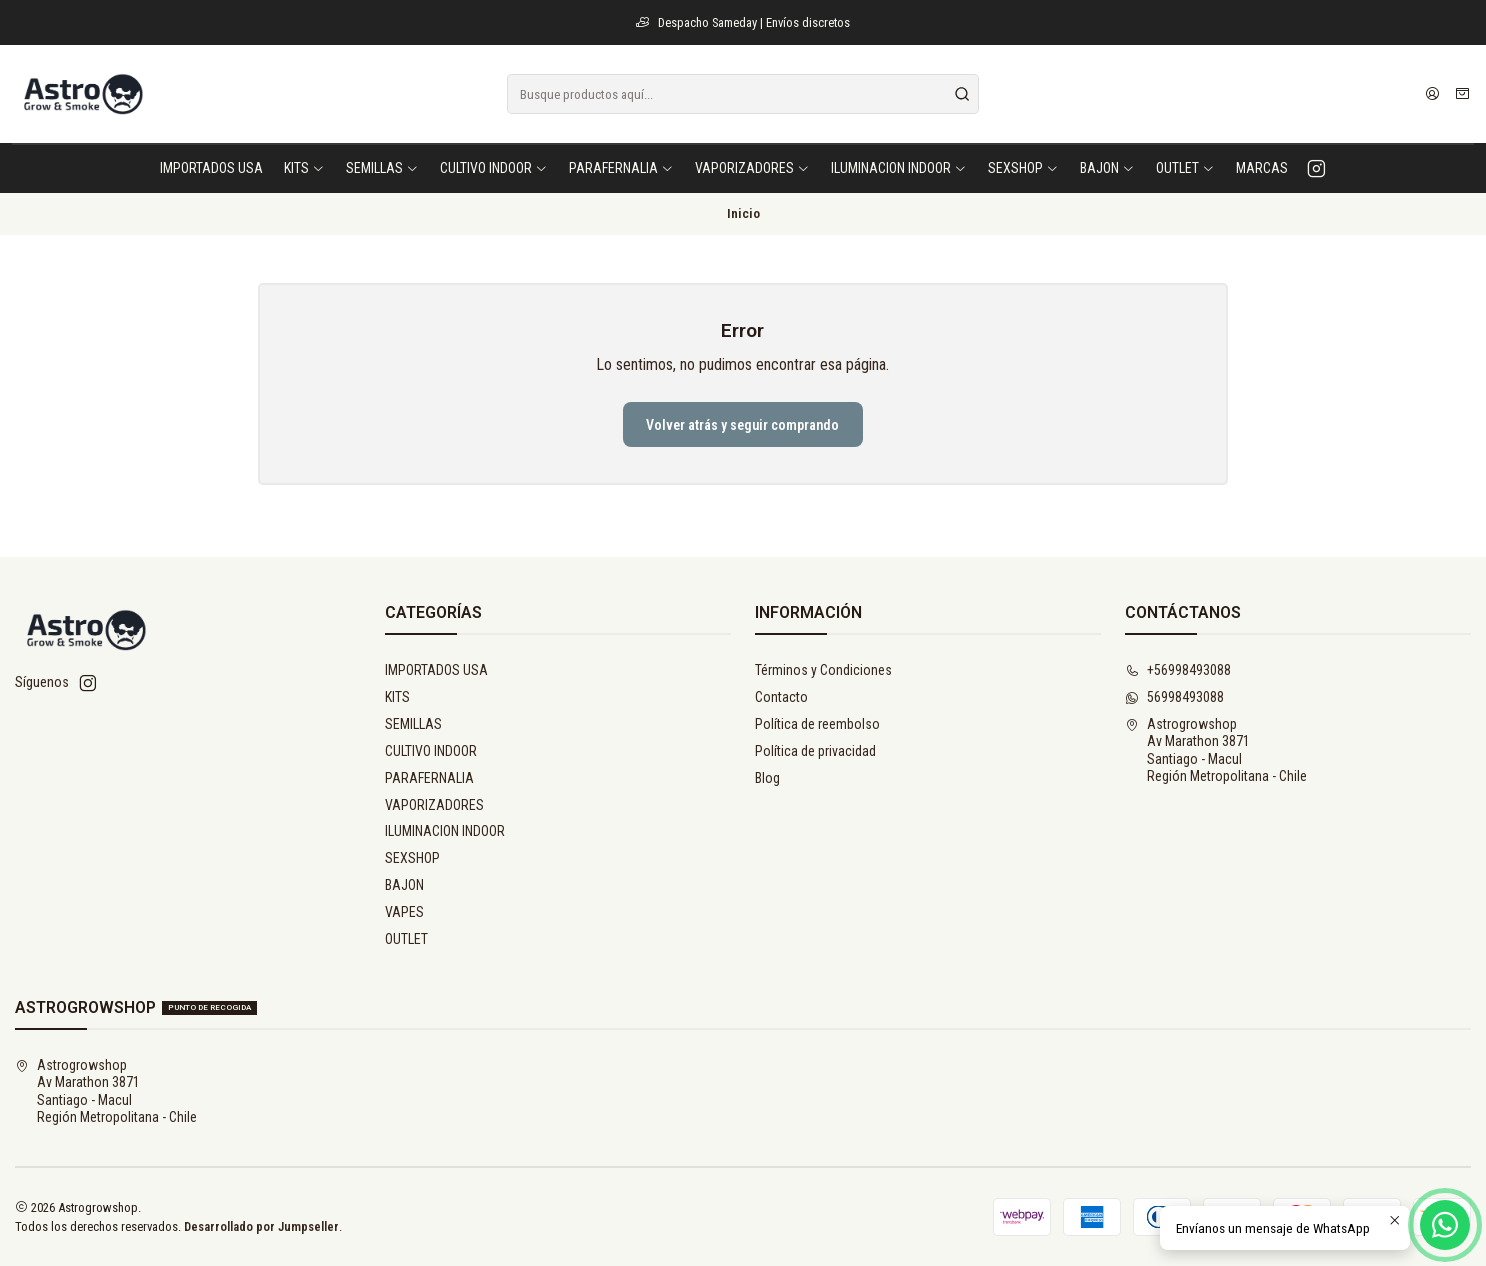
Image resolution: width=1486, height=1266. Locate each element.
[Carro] (1462, 94)
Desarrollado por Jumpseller (261, 1226)
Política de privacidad (815, 751)
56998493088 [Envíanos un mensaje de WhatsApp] (1174, 697)
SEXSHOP (412, 858)
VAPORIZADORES (434, 805)
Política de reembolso (817, 724)
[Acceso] (1432, 94)
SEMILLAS (413, 724)
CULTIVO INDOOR (431, 751)
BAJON (404, 885)
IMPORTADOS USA (436, 670)
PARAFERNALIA (429, 778)
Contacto (781, 697)
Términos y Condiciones (823, 670)
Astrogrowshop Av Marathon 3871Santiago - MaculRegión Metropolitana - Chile (1216, 750)
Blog (767, 778)
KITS (397, 697)
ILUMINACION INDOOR (445, 831)
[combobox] (742, 94)
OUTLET (406, 939)
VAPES (404, 912)
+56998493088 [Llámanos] (1178, 670)
